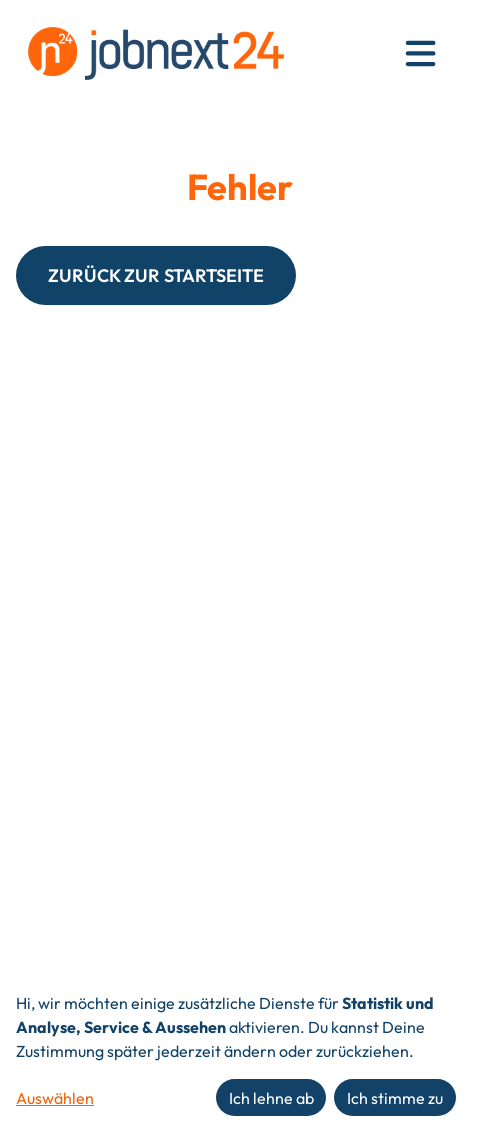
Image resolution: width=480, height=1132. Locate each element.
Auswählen (55, 1098)
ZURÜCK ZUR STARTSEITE (156, 275)
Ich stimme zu (395, 1098)
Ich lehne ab (271, 1098)
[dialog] (240, 1056)
